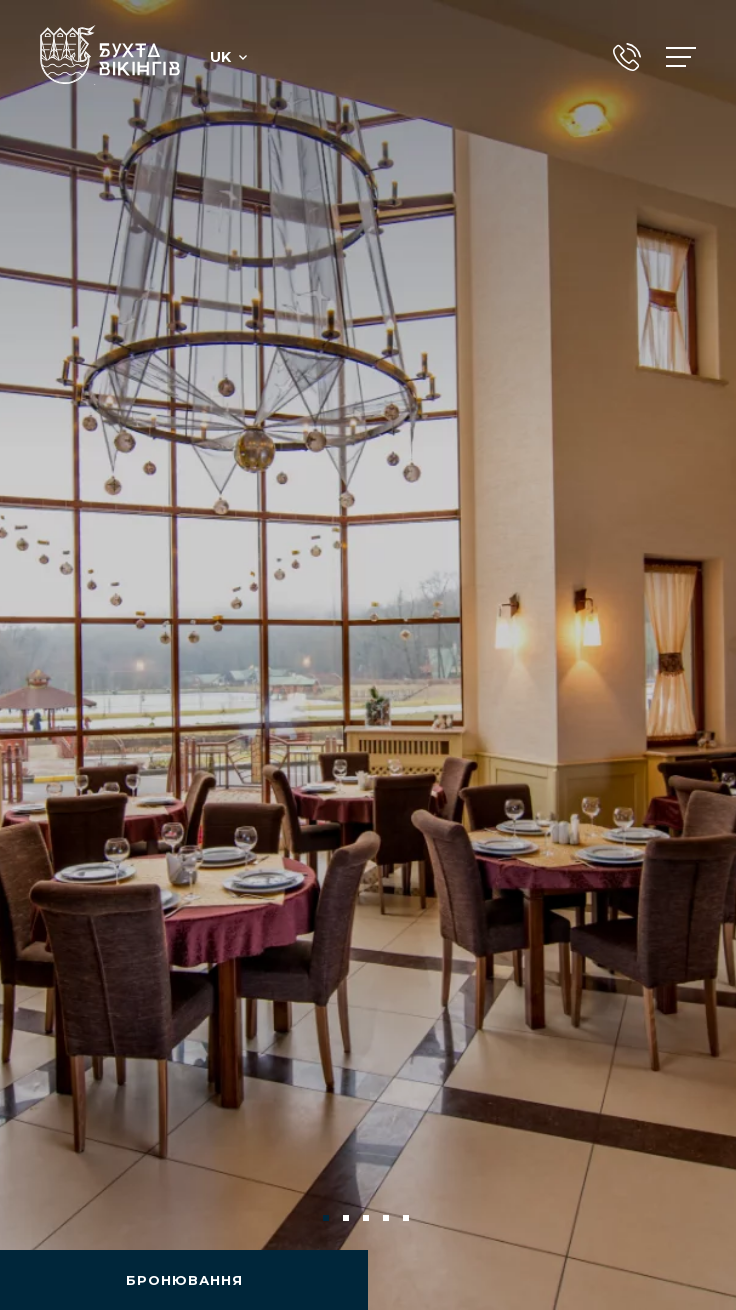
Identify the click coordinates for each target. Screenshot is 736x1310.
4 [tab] (388, 1220)
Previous (48, 1218)
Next (688, 1218)
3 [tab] (368, 1220)
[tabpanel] (368, 655)
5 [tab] (408, 1220)
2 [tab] (348, 1220)
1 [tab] (328, 1220)
